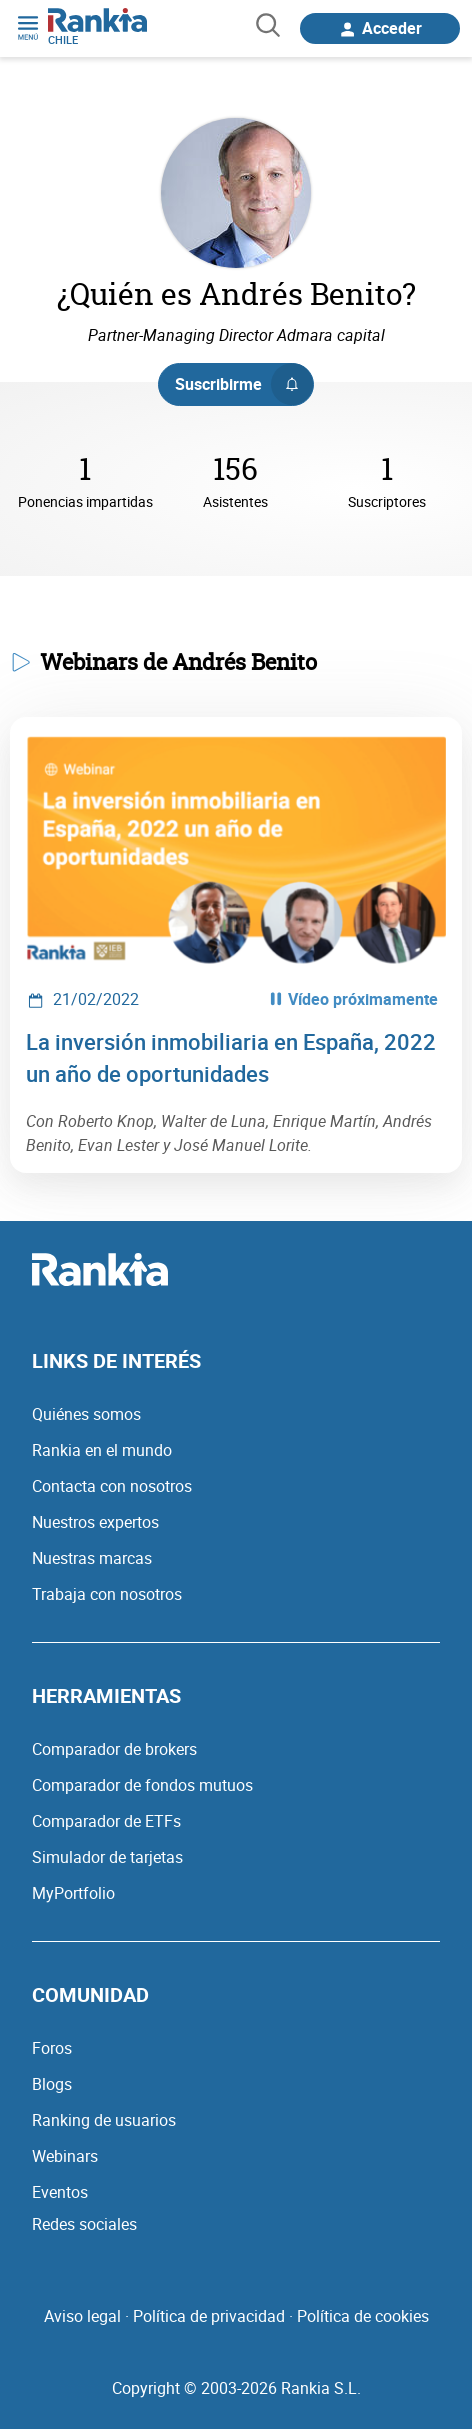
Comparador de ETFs (106, 1821)
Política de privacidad (209, 2316)
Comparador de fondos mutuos (142, 1785)
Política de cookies (363, 2316)
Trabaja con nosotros (107, 1594)
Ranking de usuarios (104, 2120)
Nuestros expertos (95, 1522)
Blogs (52, 2084)
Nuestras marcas (92, 1558)
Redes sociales (84, 2224)
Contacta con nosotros (112, 1486)
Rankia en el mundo (102, 1450)
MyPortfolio (73, 1893)
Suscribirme (243, 384)
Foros (52, 2048)
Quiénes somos (86, 1414)
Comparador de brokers (114, 1749)
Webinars (65, 2156)
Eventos (60, 2192)
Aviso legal (82, 2316)
